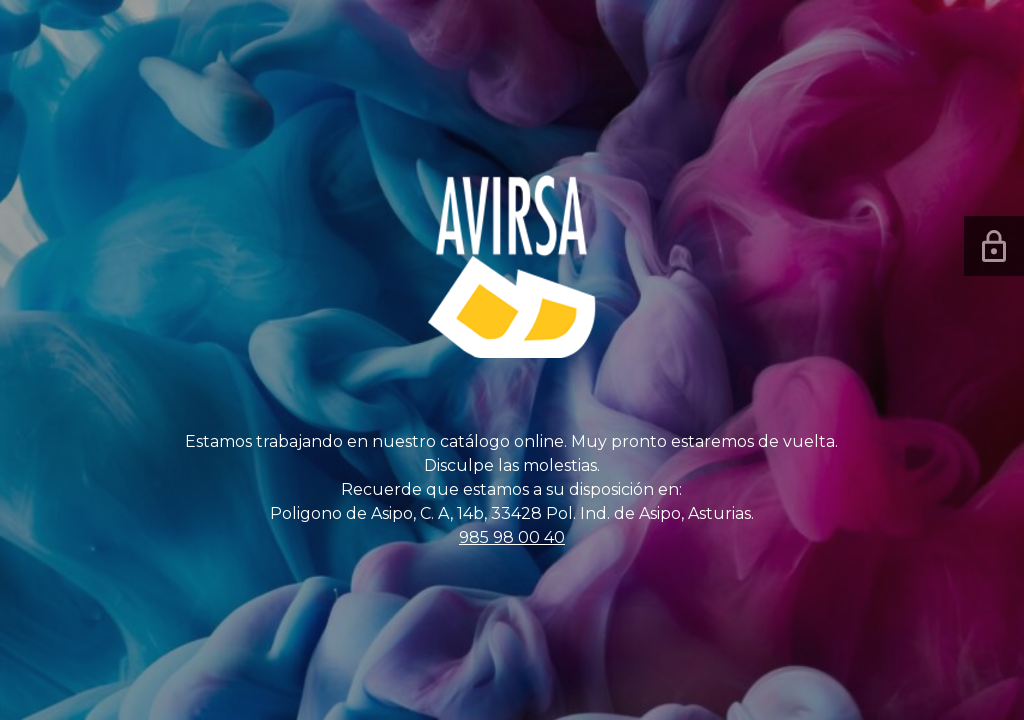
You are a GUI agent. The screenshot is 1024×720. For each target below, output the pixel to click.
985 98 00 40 (512, 537)
